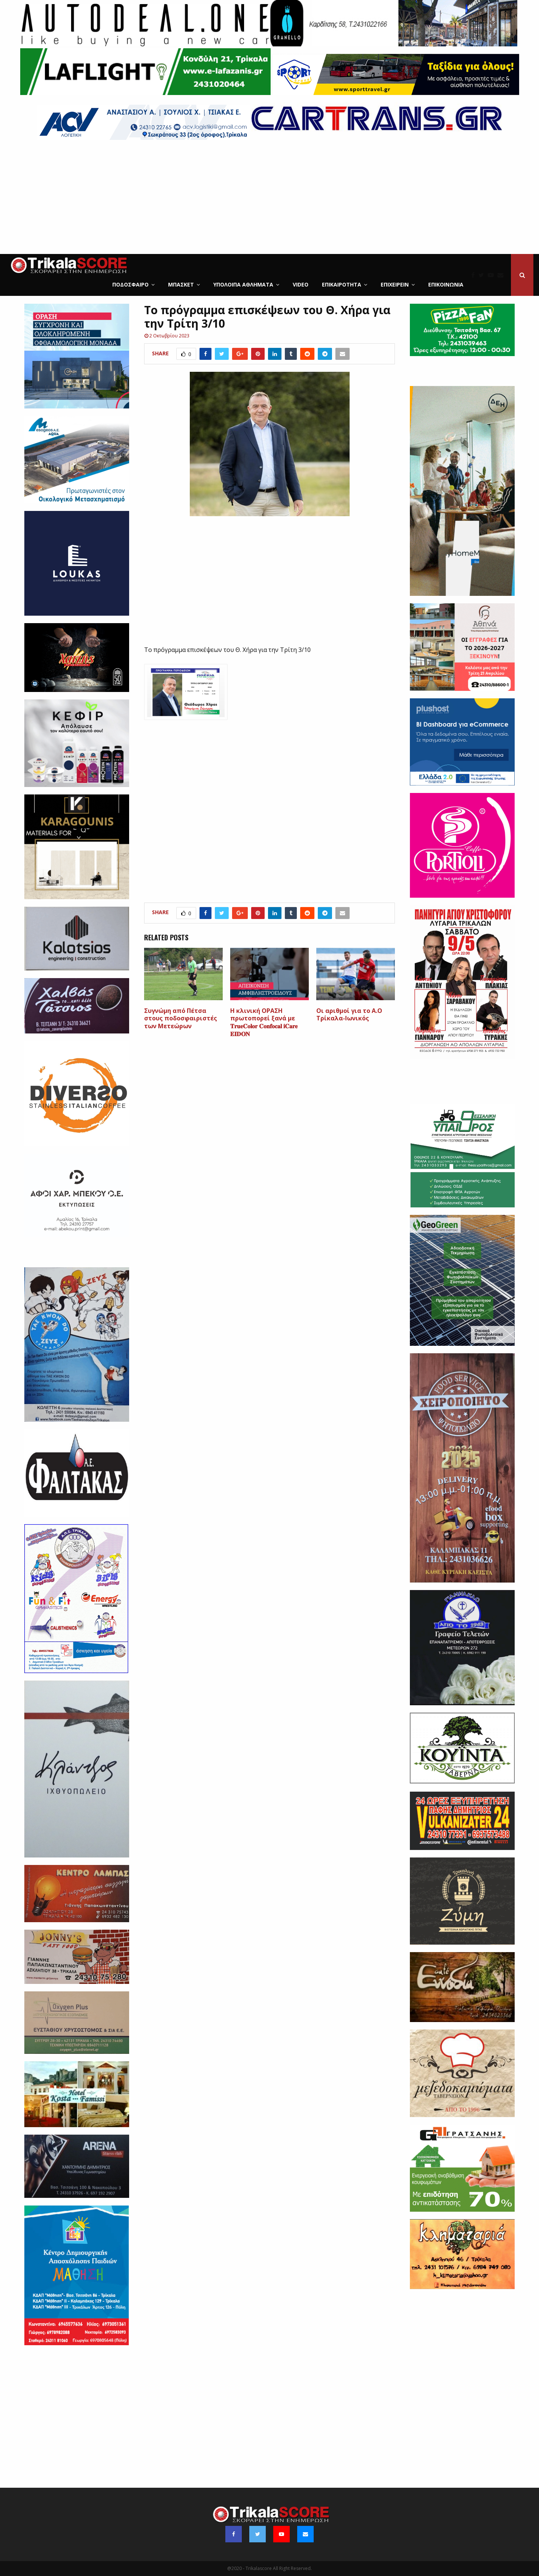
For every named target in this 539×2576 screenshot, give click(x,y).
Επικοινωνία (445, 284)
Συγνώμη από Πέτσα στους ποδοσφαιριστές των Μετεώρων (180, 1018)
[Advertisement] (269, 198)
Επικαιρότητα (341, 284)
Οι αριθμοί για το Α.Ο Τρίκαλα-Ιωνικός (349, 1015)
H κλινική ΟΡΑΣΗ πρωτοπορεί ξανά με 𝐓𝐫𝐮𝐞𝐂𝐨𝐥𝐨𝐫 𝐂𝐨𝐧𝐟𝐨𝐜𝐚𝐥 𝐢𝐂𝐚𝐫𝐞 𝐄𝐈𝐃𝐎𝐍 (264, 1022)
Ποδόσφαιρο (130, 284)
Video (300, 284)
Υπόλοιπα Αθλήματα (243, 284)
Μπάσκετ (181, 284)
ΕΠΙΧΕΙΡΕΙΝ (395, 284)
